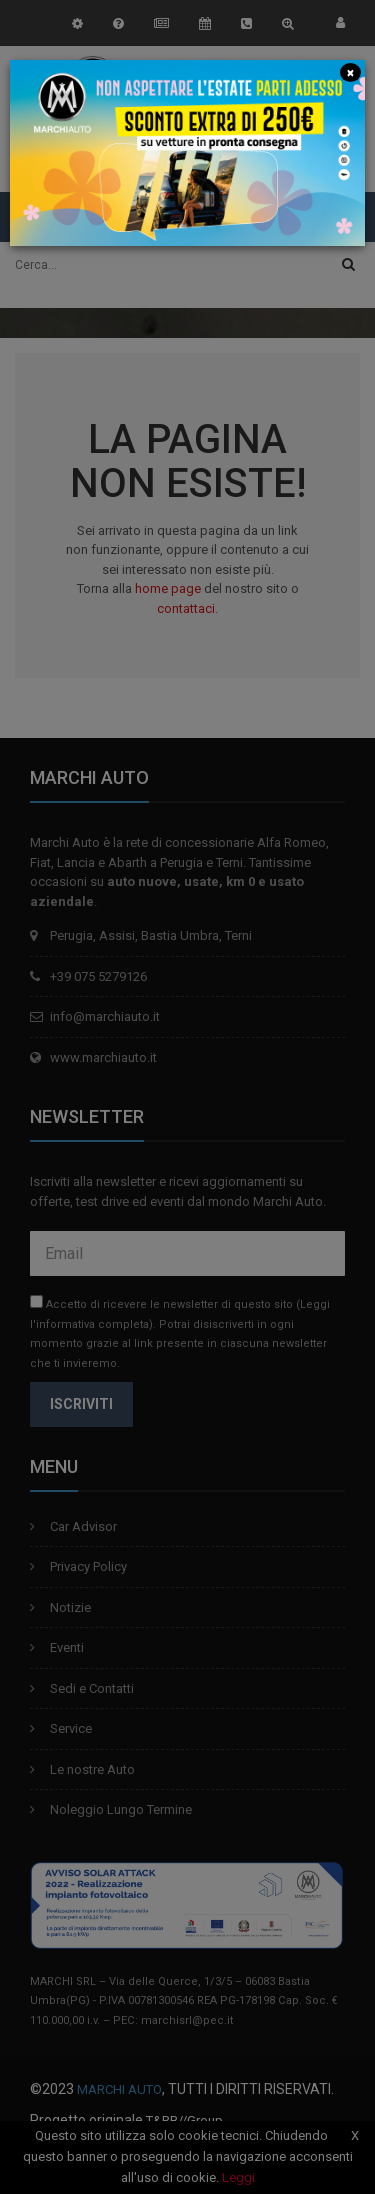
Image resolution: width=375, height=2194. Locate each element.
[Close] (350, 71)
